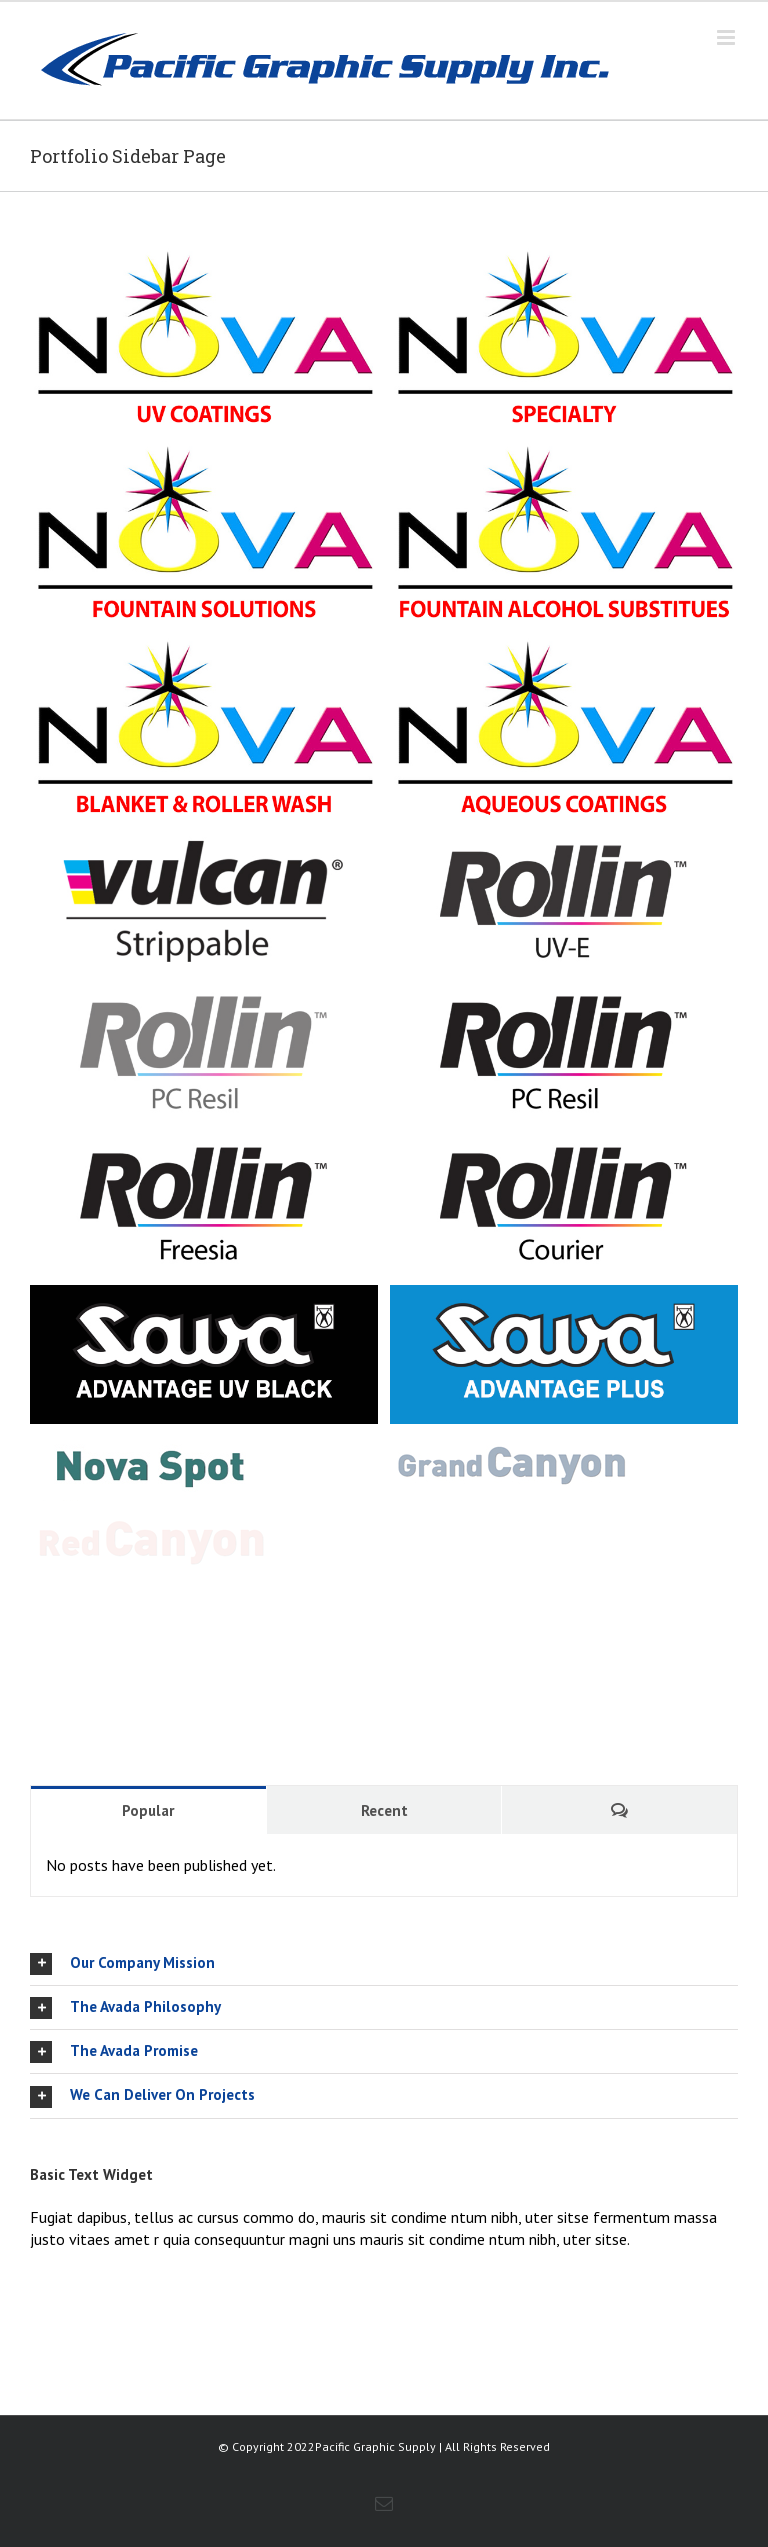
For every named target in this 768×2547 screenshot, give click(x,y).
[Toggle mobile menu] (727, 37)
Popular (148, 1810)
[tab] (384, 1963)
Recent (384, 1810)
